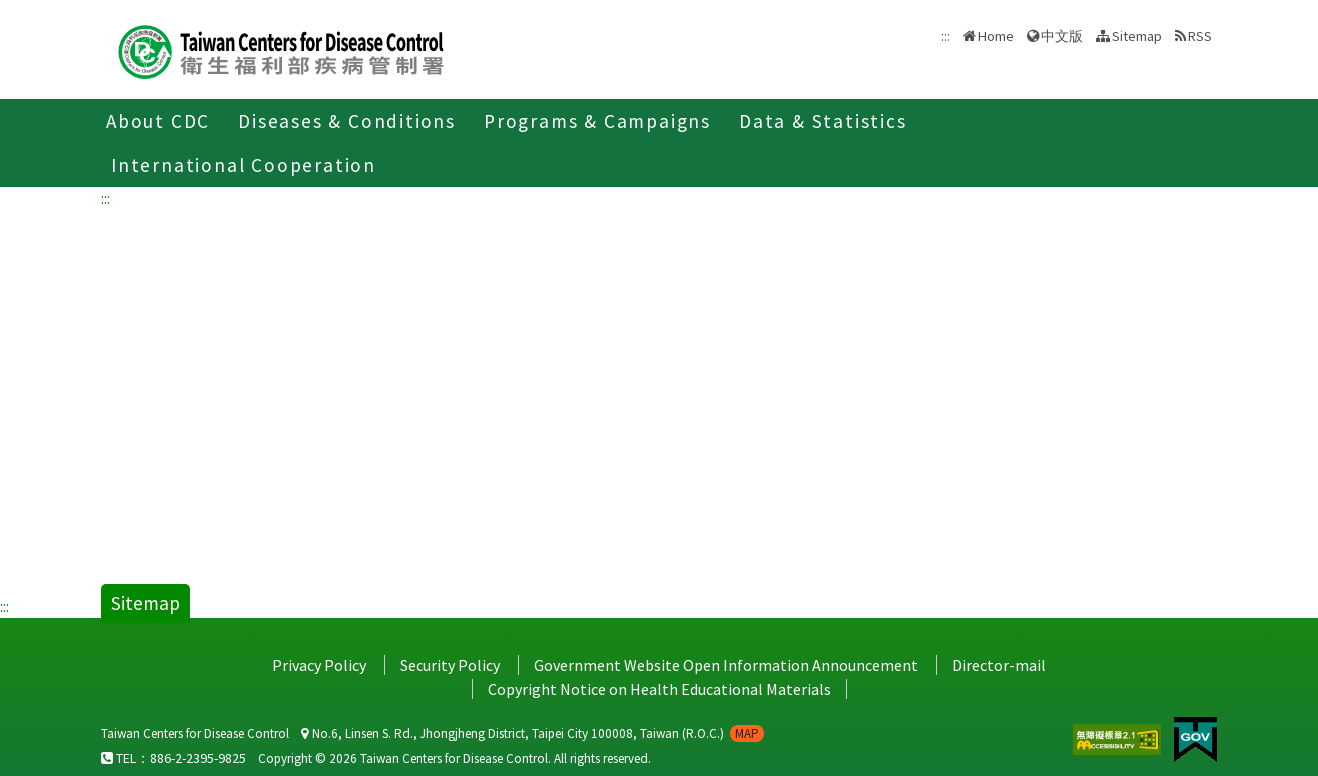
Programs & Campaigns (597, 121)
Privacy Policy (319, 665)
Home (996, 36)
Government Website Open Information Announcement (726, 665)
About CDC (158, 121)
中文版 (1062, 36)
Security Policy (450, 665)
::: (105, 198)
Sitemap (1137, 36)
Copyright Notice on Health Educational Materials (659, 689)
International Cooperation (243, 165)
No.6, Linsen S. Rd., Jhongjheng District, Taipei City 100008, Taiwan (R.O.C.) (532, 733)
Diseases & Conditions (347, 121)
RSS (1200, 36)
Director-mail (999, 665)
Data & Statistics (823, 121)
